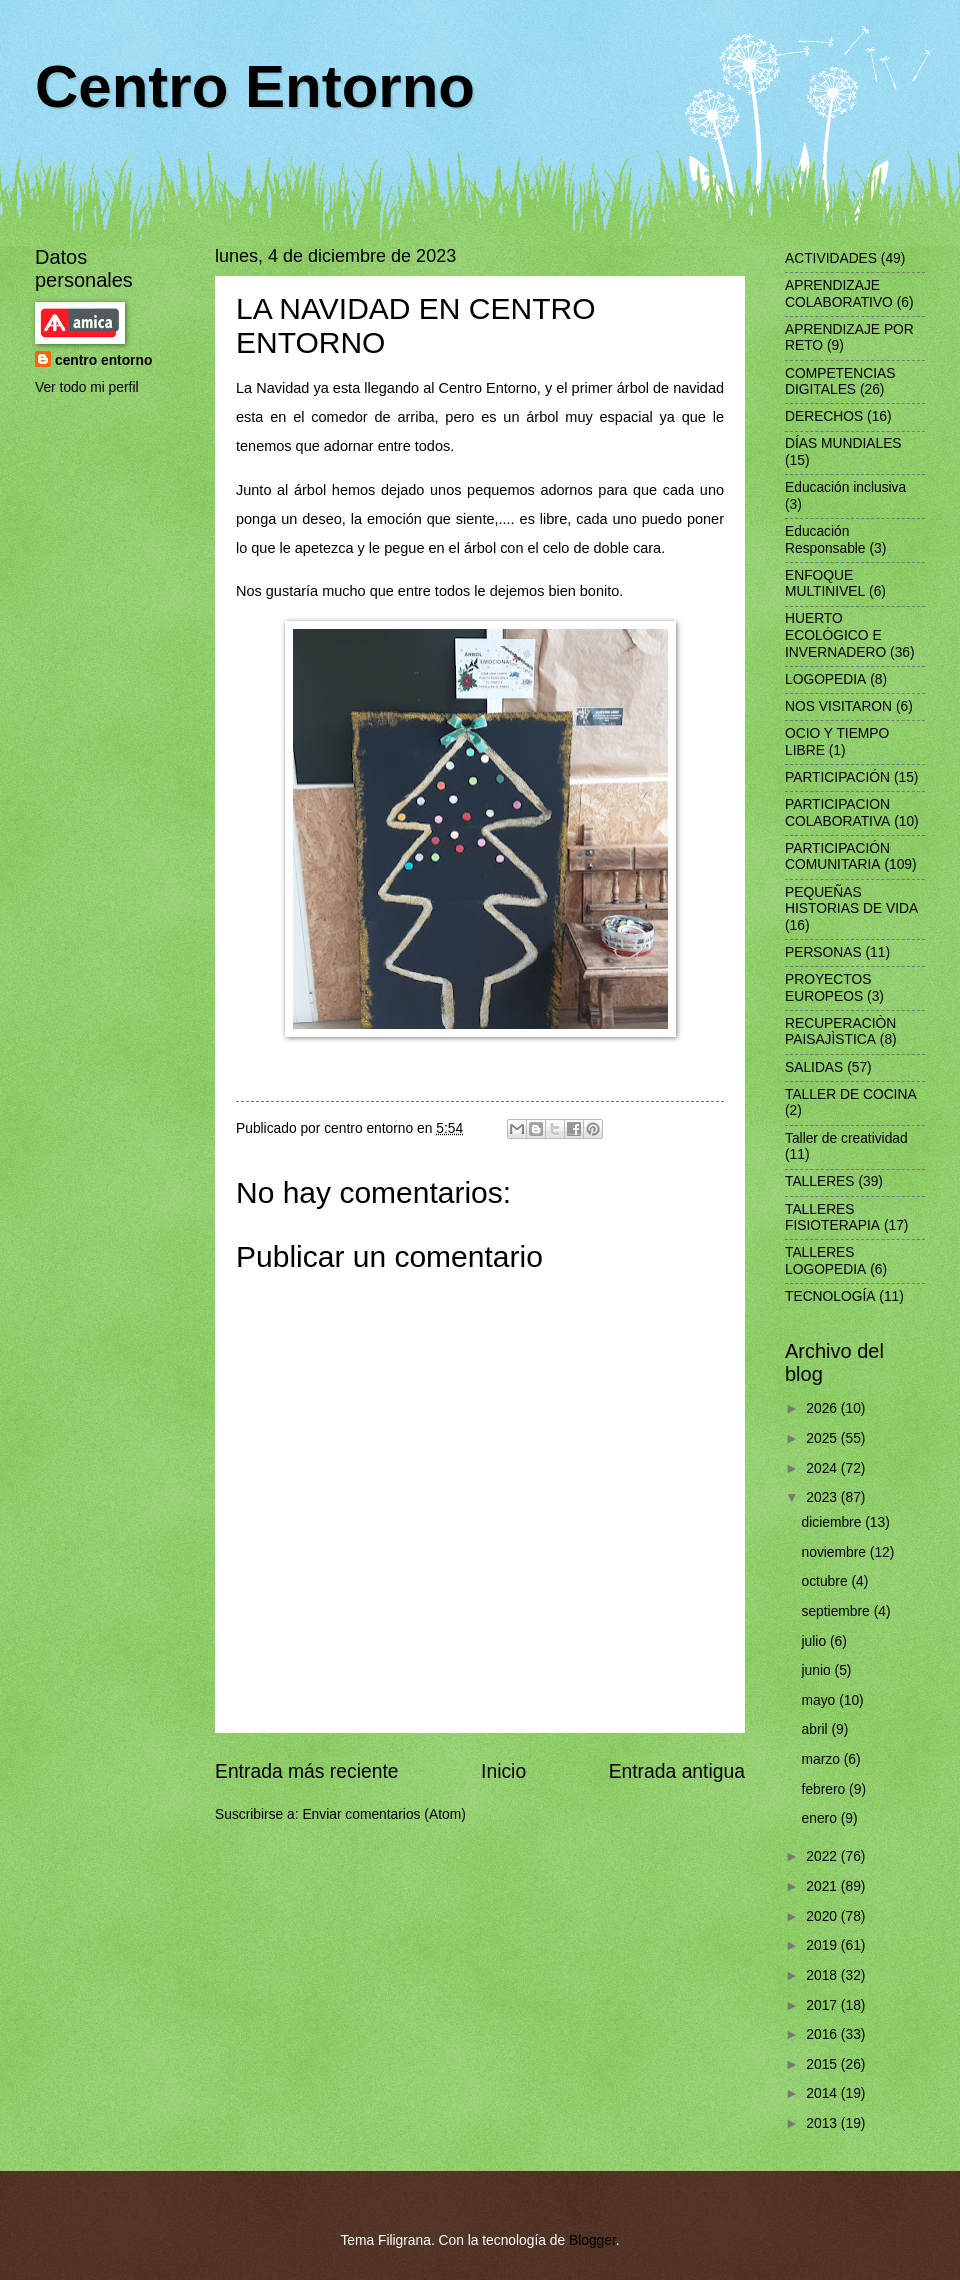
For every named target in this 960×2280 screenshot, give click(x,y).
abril (817, 1729)
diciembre (834, 1522)
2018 (823, 1975)
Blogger (592, 2240)
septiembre (838, 1611)
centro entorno (103, 360)
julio (816, 1641)
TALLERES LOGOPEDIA (825, 1261)
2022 (823, 1856)
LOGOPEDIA (825, 679)
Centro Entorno (255, 86)
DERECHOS (824, 416)
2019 (823, 1945)
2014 (823, 2093)
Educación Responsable (825, 540)
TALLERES (820, 1181)
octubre (827, 1581)
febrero (826, 1789)
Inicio (503, 1771)
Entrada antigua (677, 1771)
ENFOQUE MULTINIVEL (825, 584)
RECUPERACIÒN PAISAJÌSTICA (840, 1032)
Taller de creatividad (846, 1138)
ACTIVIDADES (831, 258)
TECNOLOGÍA (830, 1296)
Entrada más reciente (307, 1771)
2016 (823, 2034)
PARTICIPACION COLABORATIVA (837, 813)
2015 (823, 2064)
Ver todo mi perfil (87, 387)
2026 (823, 1408)
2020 (823, 1916)
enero (821, 1818)
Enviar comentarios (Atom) (383, 1814)
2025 (823, 1438)
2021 (823, 1886)
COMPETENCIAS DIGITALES (840, 382)
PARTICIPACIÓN (837, 777)
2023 (823, 1497)
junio (818, 1670)
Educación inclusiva (845, 487)
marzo (823, 1759)
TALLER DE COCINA (851, 1094)
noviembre (836, 1552)
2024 (823, 1468)
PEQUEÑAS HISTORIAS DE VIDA (851, 901)
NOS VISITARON (838, 706)
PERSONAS (823, 952)
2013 (823, 2123)
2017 (823, 2005)
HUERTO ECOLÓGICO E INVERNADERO (835, 635)
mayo (821, 1700)
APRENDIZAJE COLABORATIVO (839, 294)
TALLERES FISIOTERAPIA (832, 1218)
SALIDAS (814, 1067)
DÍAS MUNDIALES (843, 443)
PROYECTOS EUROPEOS (828, 988)
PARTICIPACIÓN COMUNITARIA (837, 857)
